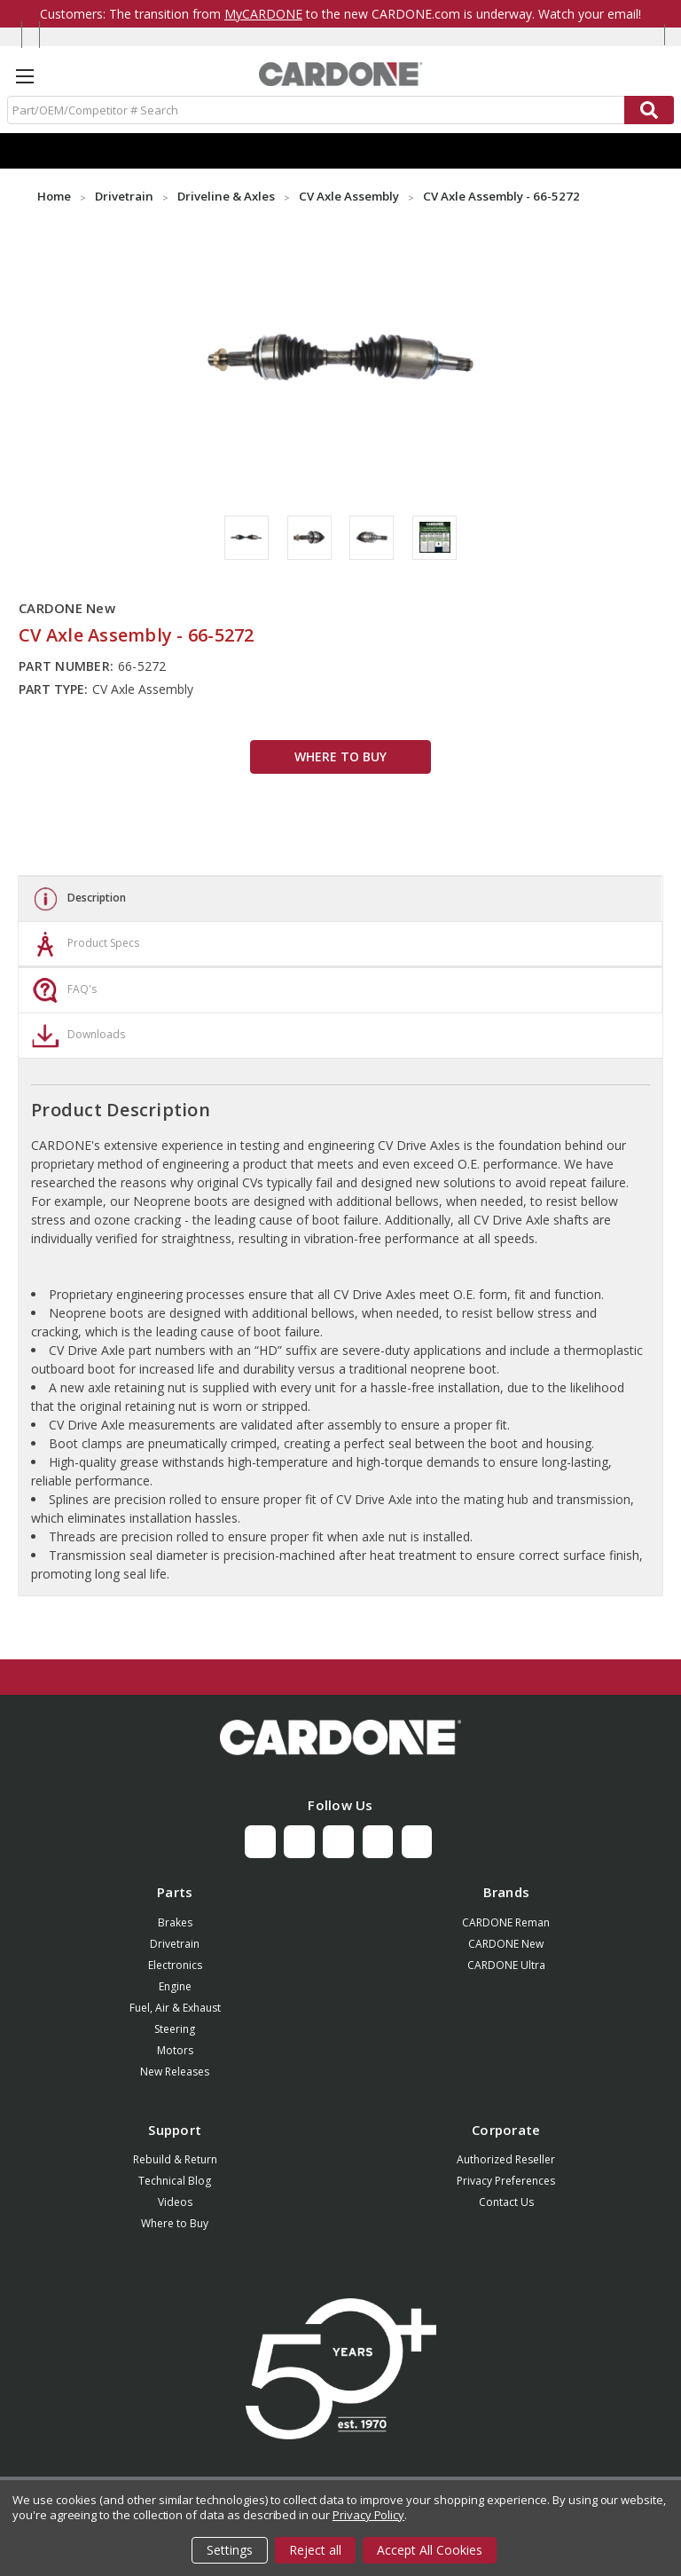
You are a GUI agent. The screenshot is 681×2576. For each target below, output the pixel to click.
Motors (175, 2050)
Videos (175, 2202)
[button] (340, 1737)
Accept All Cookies (429, 2549)
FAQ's (62, 990)
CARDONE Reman (506, 1922)
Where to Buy (174, 2223)
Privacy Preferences (506, 2180)
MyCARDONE (263, 13)
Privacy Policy (368, 2515)
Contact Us (506, 2202)
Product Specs (83, 944)
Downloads (76, 1035)
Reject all (315, 2549)
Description (76, 898)
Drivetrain (175, 1943)
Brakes (175, 1922)
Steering (174, 2028)
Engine (175, 1986)
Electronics (175, 1965)
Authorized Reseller (506, 2159)
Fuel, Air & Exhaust (175, 2007)
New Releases (174, 2071)
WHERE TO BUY (340, 756)
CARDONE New (506, 1943)
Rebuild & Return (175, 2159)
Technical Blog (174, 2180)
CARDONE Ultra (506, 1965)
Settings (230, 2549)
